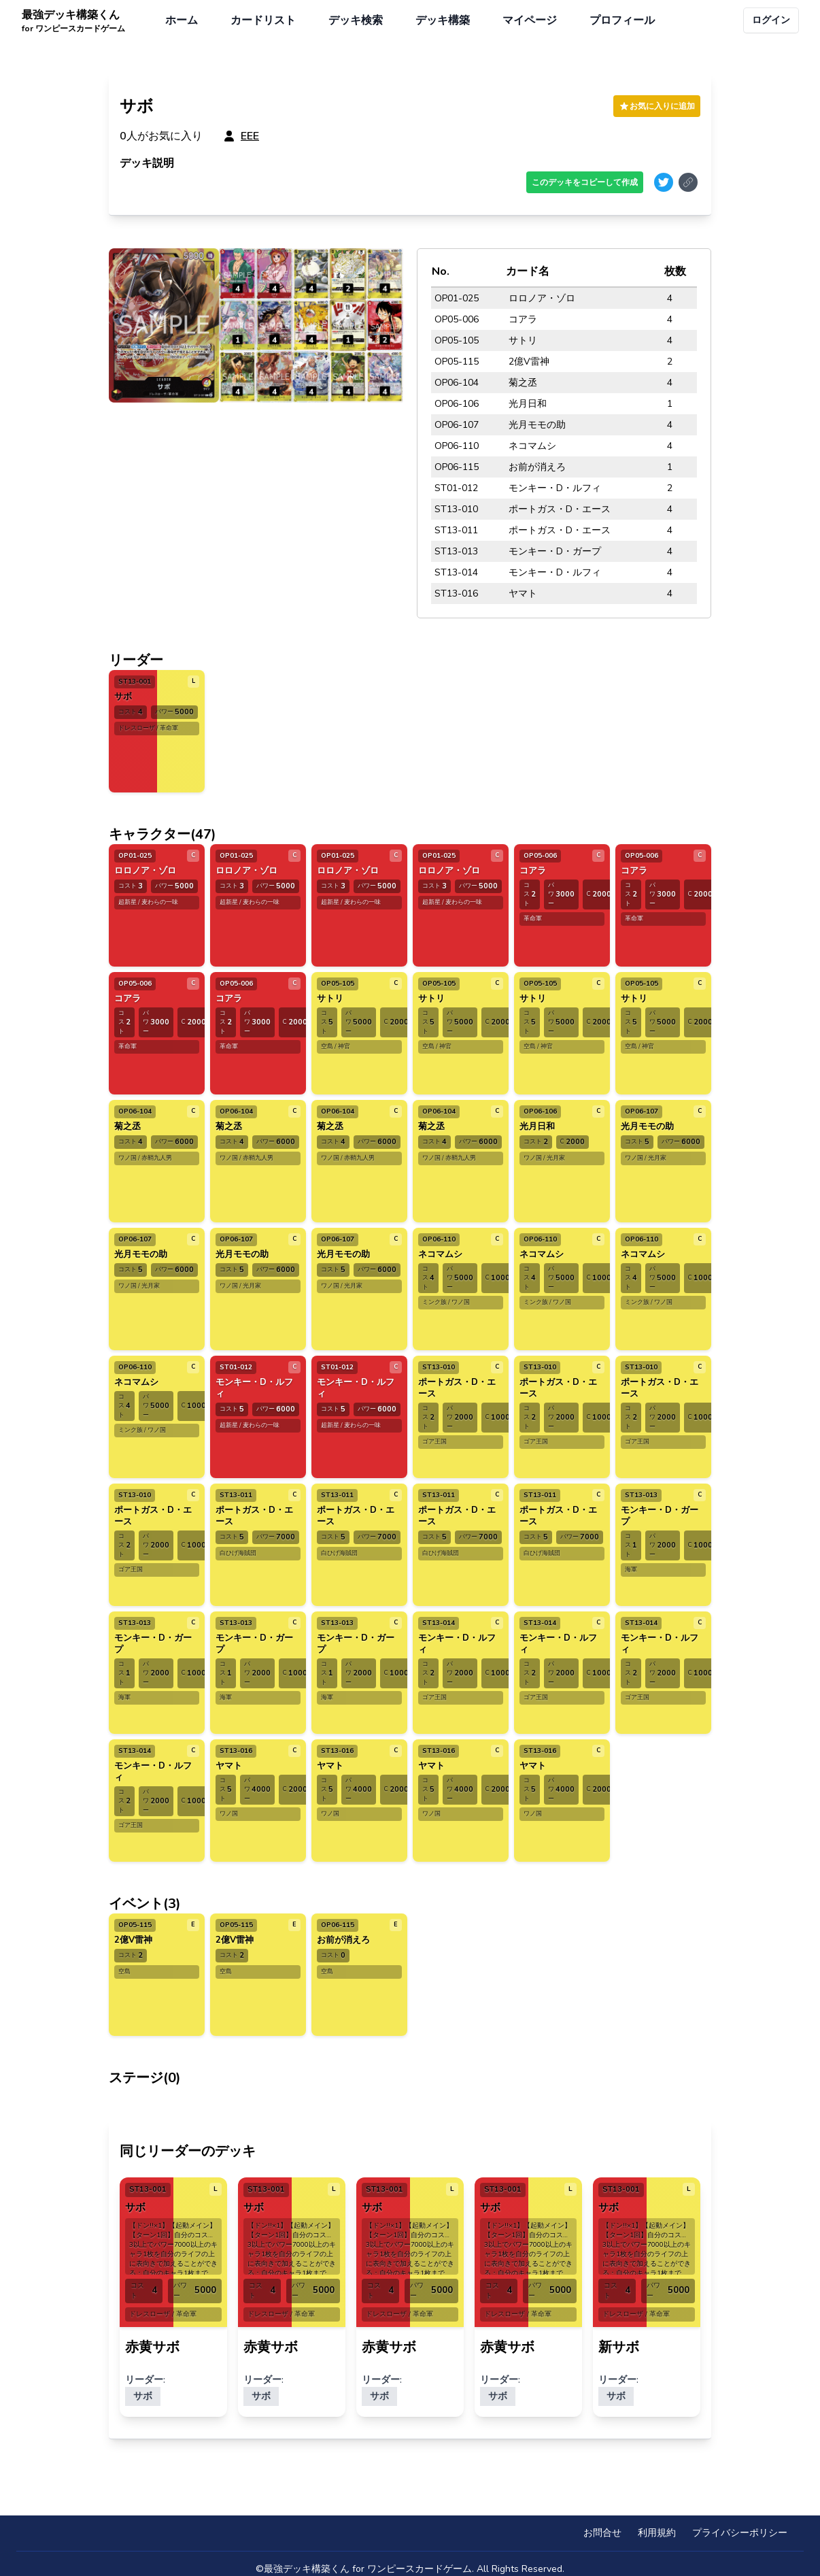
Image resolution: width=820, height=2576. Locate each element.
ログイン (771, 20)
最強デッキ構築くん (73, 20)
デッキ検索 (355, 20)
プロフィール (622, 20)
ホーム (181, 20)
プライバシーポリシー (739, 2532)
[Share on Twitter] (663, 182)
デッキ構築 (442, 20)
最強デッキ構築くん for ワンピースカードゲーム (368, 2568)
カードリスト (263, 20)
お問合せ (602, 2532)
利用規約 (657, 2532)
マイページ (529, 20)
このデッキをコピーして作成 (585, 182)
